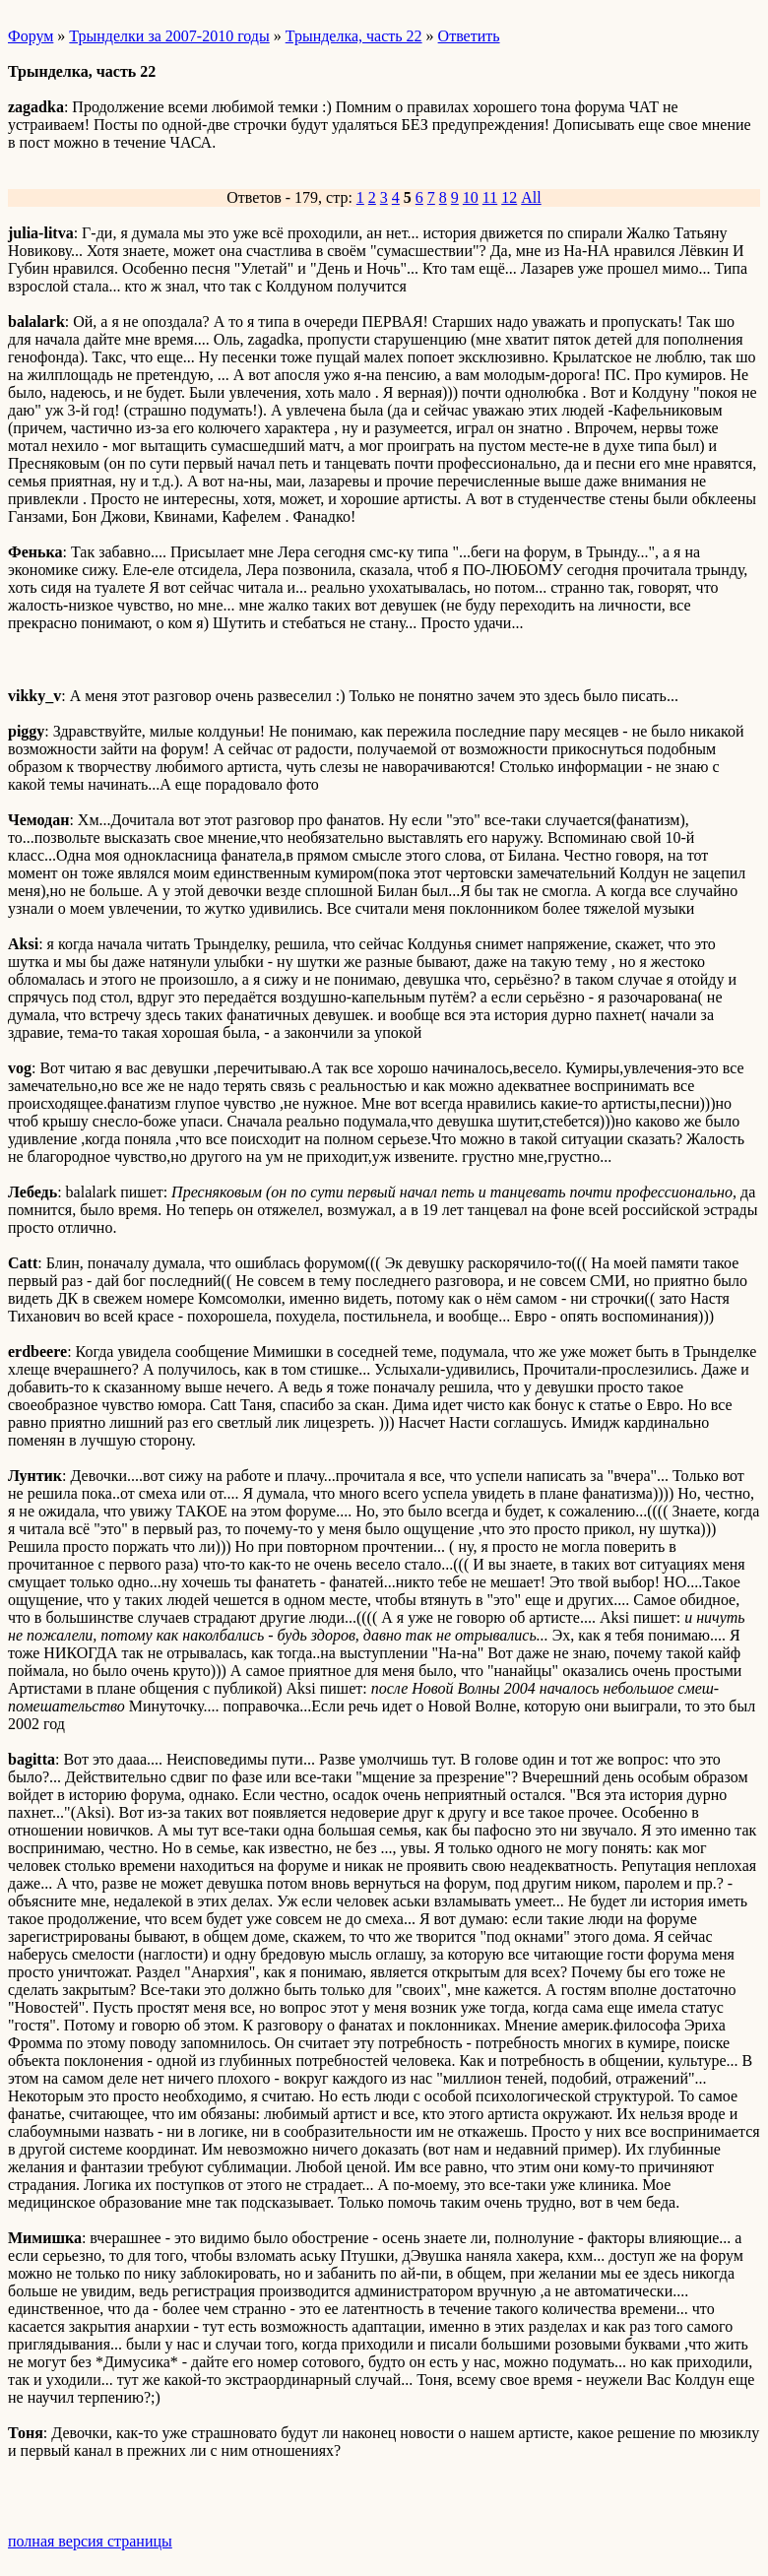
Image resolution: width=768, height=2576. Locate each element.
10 (471, 197)
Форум (30, 36)
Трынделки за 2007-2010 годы (169, 36)
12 (509, 197)
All (531, 197)
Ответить (469, 36)
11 (489, 197)
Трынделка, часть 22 (354, 36)
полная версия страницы (90, 2541)
